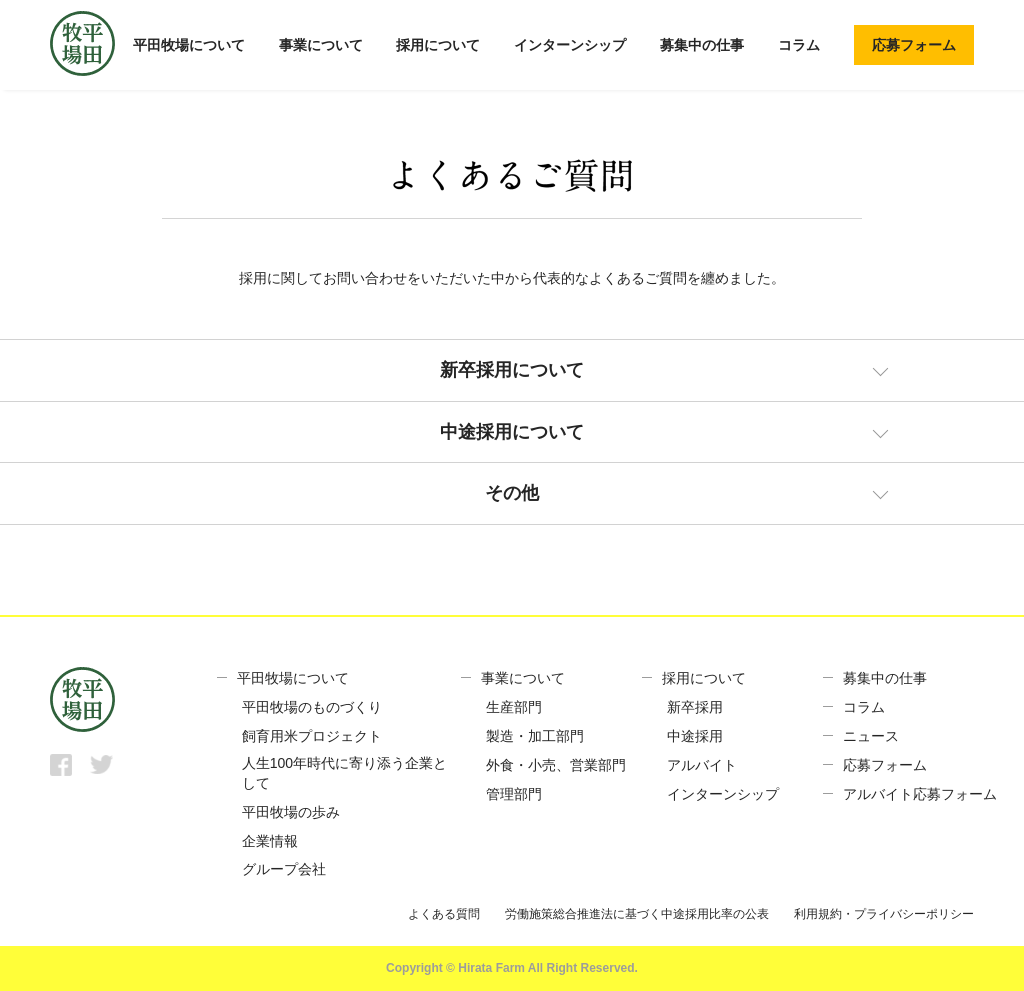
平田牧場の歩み (291, 812)
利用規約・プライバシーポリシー (884, 914)
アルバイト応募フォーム (920, 794)
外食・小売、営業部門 (556, 765)
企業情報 (270, 841)
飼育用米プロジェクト (312, 736)
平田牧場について (189, 45)
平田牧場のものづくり (312, 707)
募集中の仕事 (702, 45)
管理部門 (514, 794)
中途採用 (695, 736)
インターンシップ (570, 45)
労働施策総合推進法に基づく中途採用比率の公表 (637, 914)
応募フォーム (914, 45)
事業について (321, 45)
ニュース (871, 736)
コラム (799, 45)
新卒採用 (695, 707)
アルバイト (702, 765)
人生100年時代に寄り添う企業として (344, 773)
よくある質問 (444, 914)
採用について (438, 45)
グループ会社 (284, 869)
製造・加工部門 (535, 736)
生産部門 (514, 707)
